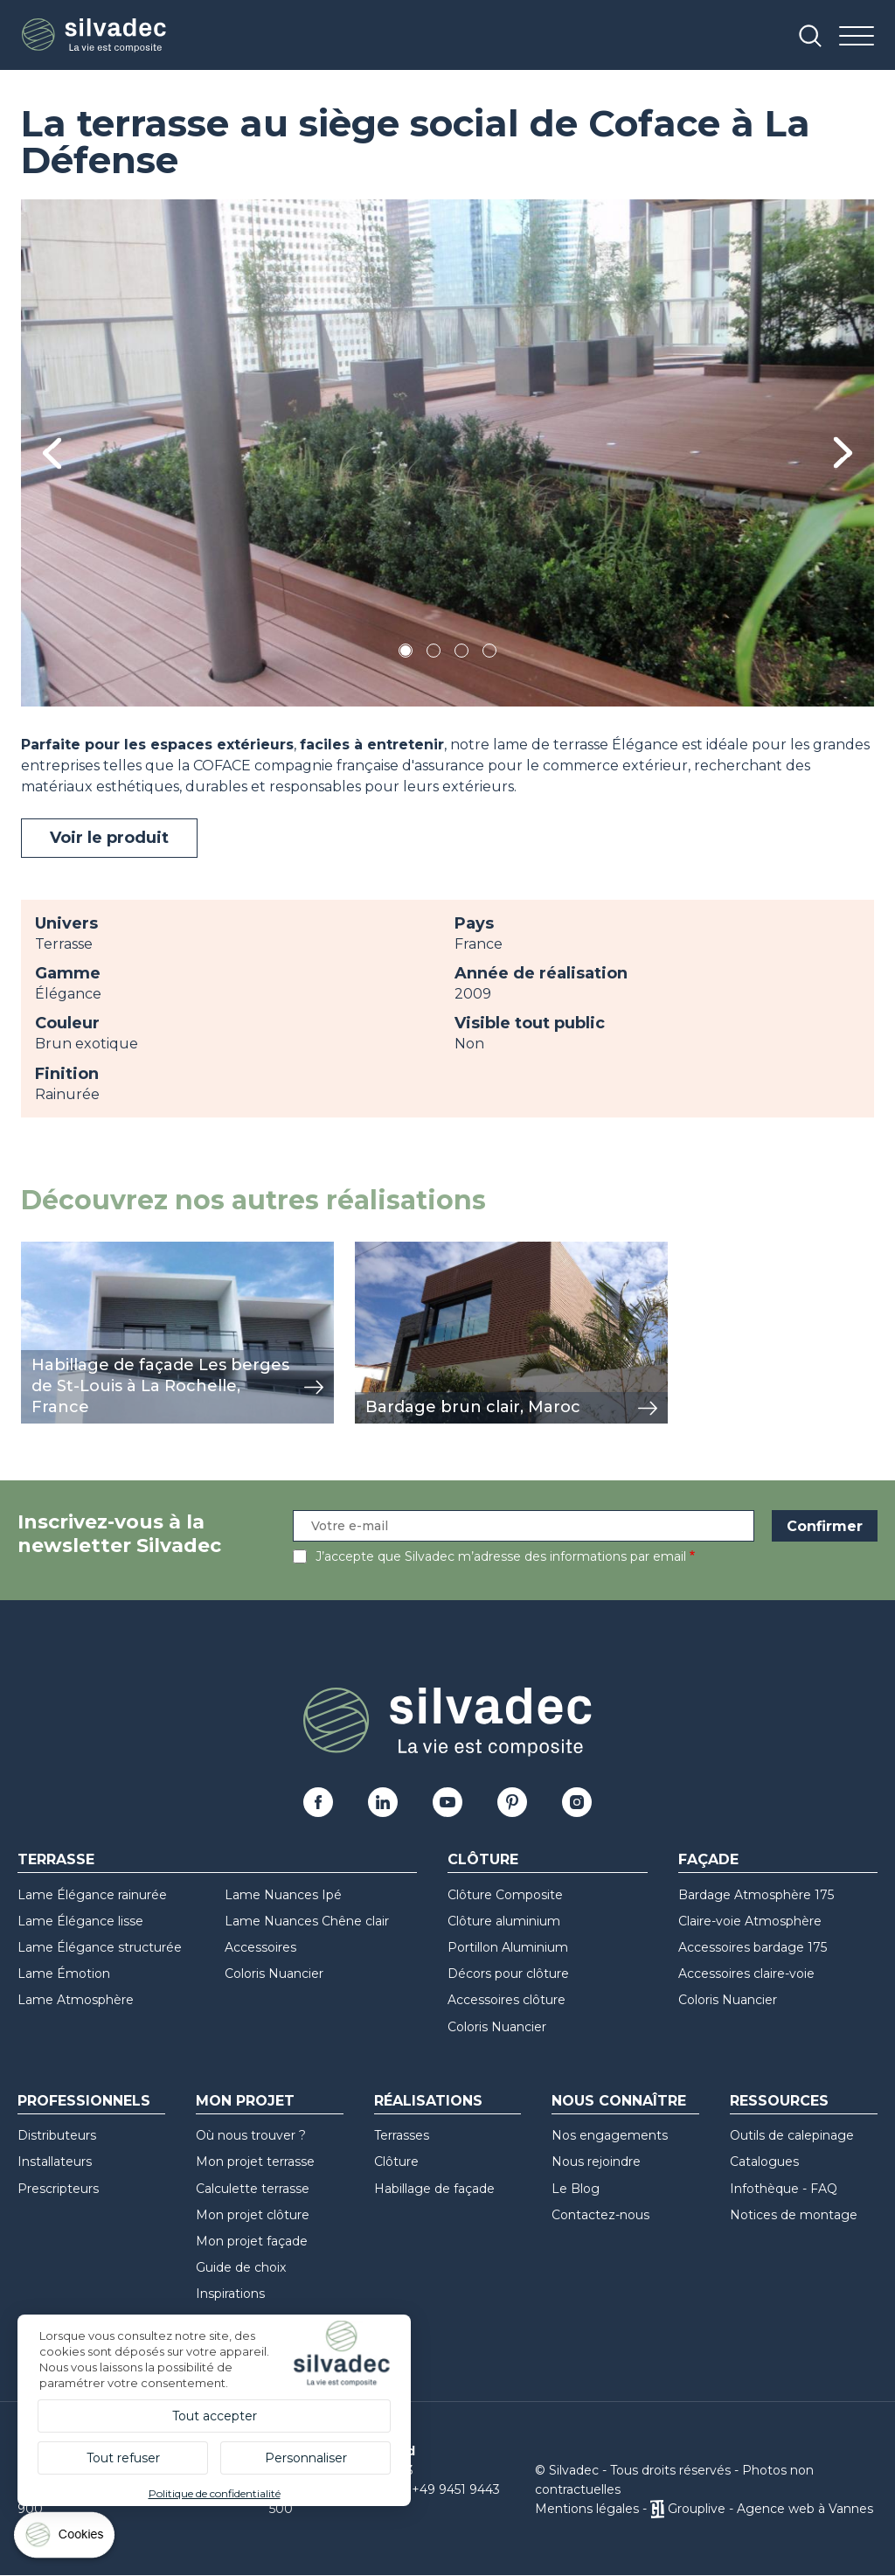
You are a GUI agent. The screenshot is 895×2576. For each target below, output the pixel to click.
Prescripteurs (58, 2189)
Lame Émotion (63, 1973)
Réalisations (428, 2100)
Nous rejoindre (596, 2161)
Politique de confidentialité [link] (215, 2493)
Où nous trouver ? (251, 2135)
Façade (708, 1859)
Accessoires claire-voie (746, 1973)
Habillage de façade (434, 2189)
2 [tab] (433, 653)
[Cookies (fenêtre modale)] (65, 2539)
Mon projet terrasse (255, 2161)
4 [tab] (489, 653)
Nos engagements (610, 2135)
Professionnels (83, 2100)
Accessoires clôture (506, 2000)
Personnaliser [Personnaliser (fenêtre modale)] (306, 2458)
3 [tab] (461, 653)
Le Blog (576, 2189)
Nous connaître (619, 2100)
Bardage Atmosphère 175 (756, 1895)
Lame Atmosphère (75, 2000)
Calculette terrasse (252, 2189)
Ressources (779, 2100)
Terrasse (55, 1859)
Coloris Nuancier (274, 1973)
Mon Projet (245, 2100)
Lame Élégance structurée (99, 1947)
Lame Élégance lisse (80, 1921)
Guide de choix (241, 2267)
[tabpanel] (447, 453)
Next (843, 452)
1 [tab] (405, 653)
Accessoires (260, 1947)
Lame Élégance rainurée (92, 1895)
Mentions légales (587, 2509)
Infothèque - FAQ (783, 2189)
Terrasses (401, 2135)
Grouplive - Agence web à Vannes (770, 2509)
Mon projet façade (252, 2241)
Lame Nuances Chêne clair (307, 1921)
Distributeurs (56, 2135)
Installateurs (54, 2161)
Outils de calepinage (792, 2135)
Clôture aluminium (504, 1921)
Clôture (483, 1859)
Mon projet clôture (252, 2215)
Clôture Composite (505, 1895)
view (36, 1251)
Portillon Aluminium (508, 1947)
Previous (52, 453)
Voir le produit (109, 837)
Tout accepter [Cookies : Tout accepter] (214, 2416)
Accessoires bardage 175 (752, 1947)
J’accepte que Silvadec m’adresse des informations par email (501, 1556)
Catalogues (764, 2161)
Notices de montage (793, 2215)
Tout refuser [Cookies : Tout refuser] (123, 2458)
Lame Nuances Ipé (283, 1895)
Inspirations (230, 2293)
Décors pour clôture (508, 1973)
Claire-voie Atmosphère (750, 1921)
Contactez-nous (600, 2215)
